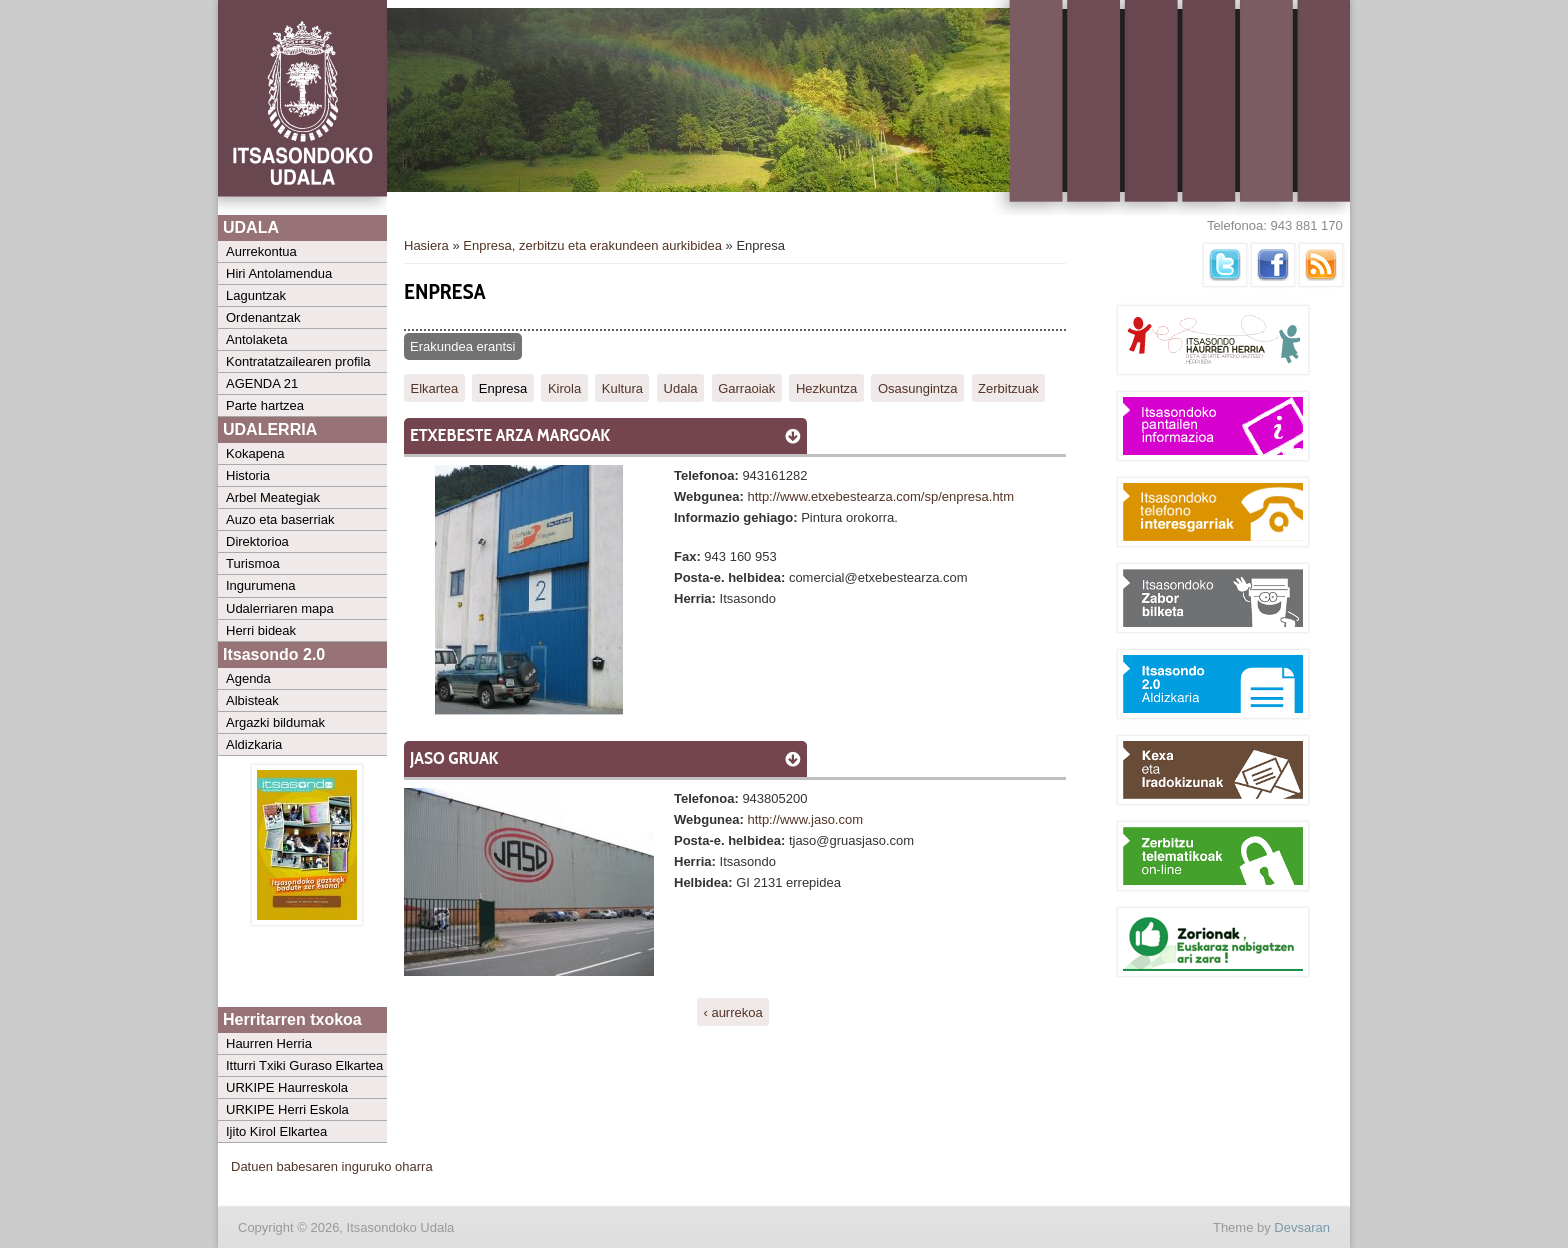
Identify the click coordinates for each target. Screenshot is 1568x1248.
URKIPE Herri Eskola (287, 1109)
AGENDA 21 (262, 383)
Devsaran (1302, 1227)
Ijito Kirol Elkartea (276, 1131)
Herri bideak (261, 630)
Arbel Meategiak (273, 497)
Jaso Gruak (454, 758)
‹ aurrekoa (732, 1012)
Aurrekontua (261, 251)
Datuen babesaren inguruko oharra (332, 1166)
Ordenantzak (263, 317)
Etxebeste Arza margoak (510, 435)
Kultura (622, 387)
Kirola (564, 387)
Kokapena (255, 453)
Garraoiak (746, 387)
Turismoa (253, 563)
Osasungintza (918, 387)
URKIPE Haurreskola (287, 1087)
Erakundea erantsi (463, 346)
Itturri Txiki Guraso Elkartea (304, 1065)
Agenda (248, 678)
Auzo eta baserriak (280, 519)
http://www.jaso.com (805, 819)
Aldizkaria (254, 744)
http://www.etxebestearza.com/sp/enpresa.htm (880, 496)
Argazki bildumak (275, 722)
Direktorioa (257, 541)
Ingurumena (260, 585)
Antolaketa (256, 339)
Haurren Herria (269, 1043)
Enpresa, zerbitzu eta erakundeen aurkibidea (592, 245)
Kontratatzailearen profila (298, 361)
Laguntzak (256, 295)
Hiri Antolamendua (279, 273)
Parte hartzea (265, 405)
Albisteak (252, 700)
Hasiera (426, 245)
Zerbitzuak (1008, 387)
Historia (248, 475)
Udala (681, 387)
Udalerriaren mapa (280, 608)
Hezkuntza (826, 387)
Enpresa (503, 387)
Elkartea (435, 387)
